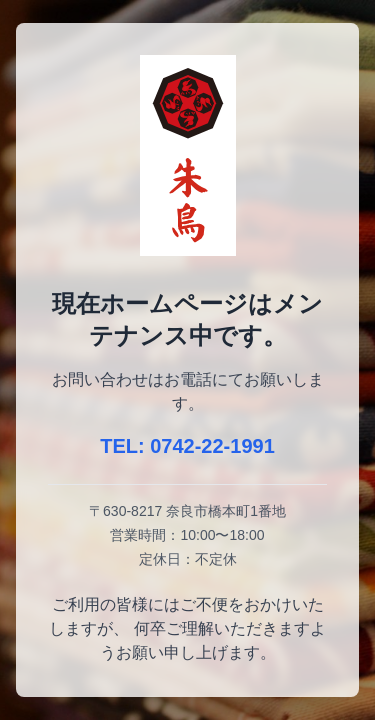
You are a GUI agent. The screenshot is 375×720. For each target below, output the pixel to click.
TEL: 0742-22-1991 (187, 446)
